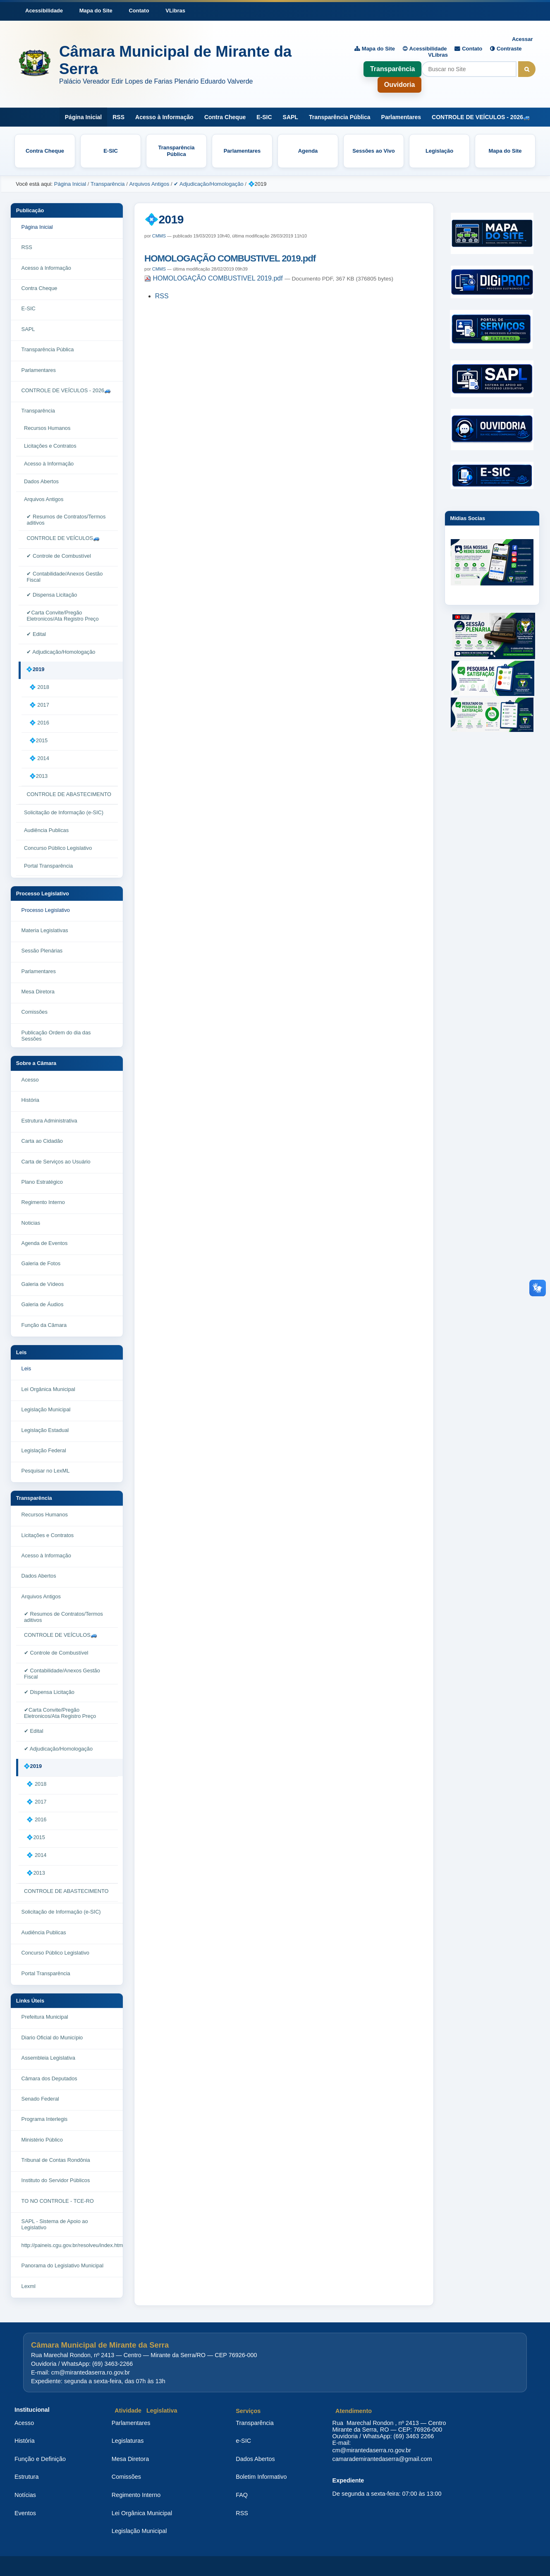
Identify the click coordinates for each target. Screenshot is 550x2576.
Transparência (392, 68)
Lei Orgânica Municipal (142, 2513)
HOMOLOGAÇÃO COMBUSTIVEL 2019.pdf (230, 258)
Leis (21, 1352)
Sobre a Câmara (36, 1063)
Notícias (25, 2495)
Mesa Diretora (130, 2459)
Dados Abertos (255, 2459)
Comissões (126, 2476)
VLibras (175, 10)
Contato (139, 10)
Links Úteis (30, 2001)
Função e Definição (40, 2459)
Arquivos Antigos (149, 184)
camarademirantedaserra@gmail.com (382, 2459)
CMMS (159, 235)
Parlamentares (401, 117)
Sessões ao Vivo (373, 151)
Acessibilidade (44, 10)
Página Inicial (83, 117)
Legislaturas (128, 2440)
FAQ (242, 2495)
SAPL (290, 117)
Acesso (24, 2423)
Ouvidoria (399, 84)
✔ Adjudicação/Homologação (209, 184)
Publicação (30, 210)
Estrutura (26, 2476)
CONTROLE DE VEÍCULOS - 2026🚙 (481, 117)
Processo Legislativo (42, 893)
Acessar (522, 39)
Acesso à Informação (164, 117)
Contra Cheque (225, 117)
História (24, 2440)
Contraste (509, 49)
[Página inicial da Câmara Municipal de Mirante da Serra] (172, 64)
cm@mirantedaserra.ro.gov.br (371, 2450)
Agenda (308, 151)
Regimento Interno (136, 2495)
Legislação (439, 151)
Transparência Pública (340, 117)
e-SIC (243, 2440)
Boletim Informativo (261, 2476)
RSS (118, 117)
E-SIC (264, 117)
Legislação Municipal (139, 2531)
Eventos (25, 2513)
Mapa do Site (95, 10)
